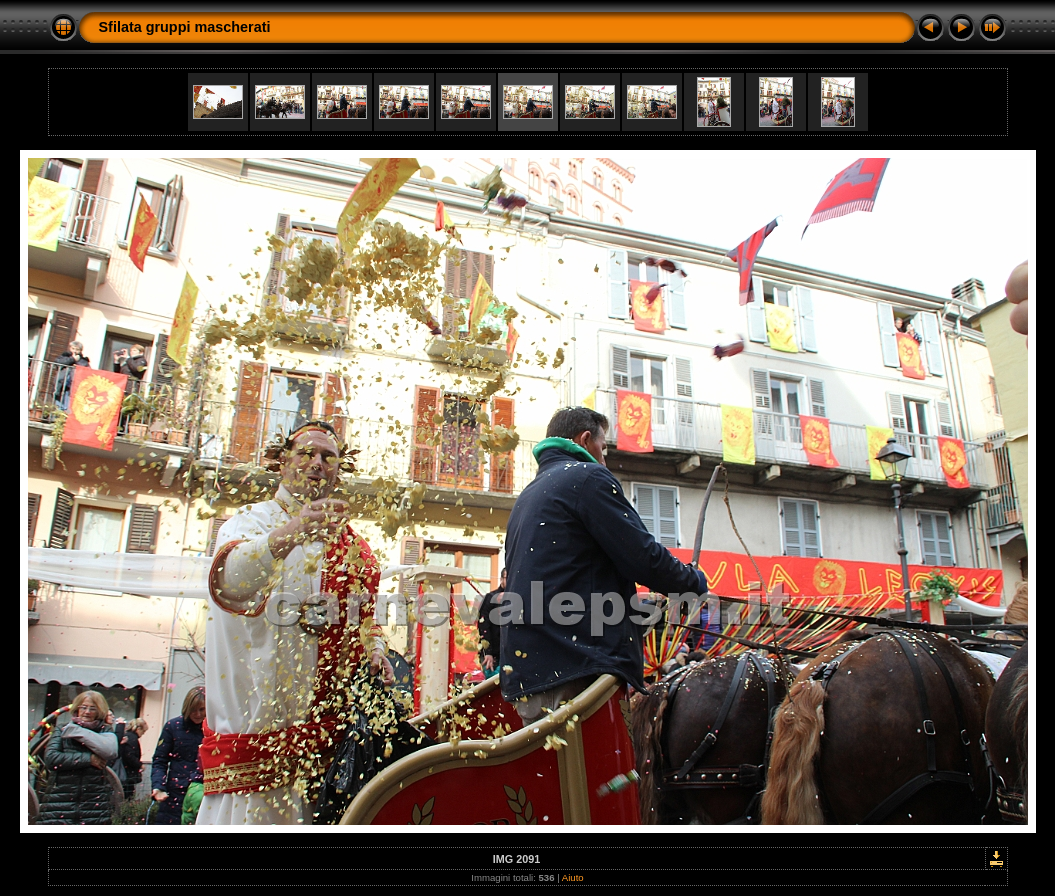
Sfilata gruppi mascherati (185, 27)
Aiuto (573, 877)
